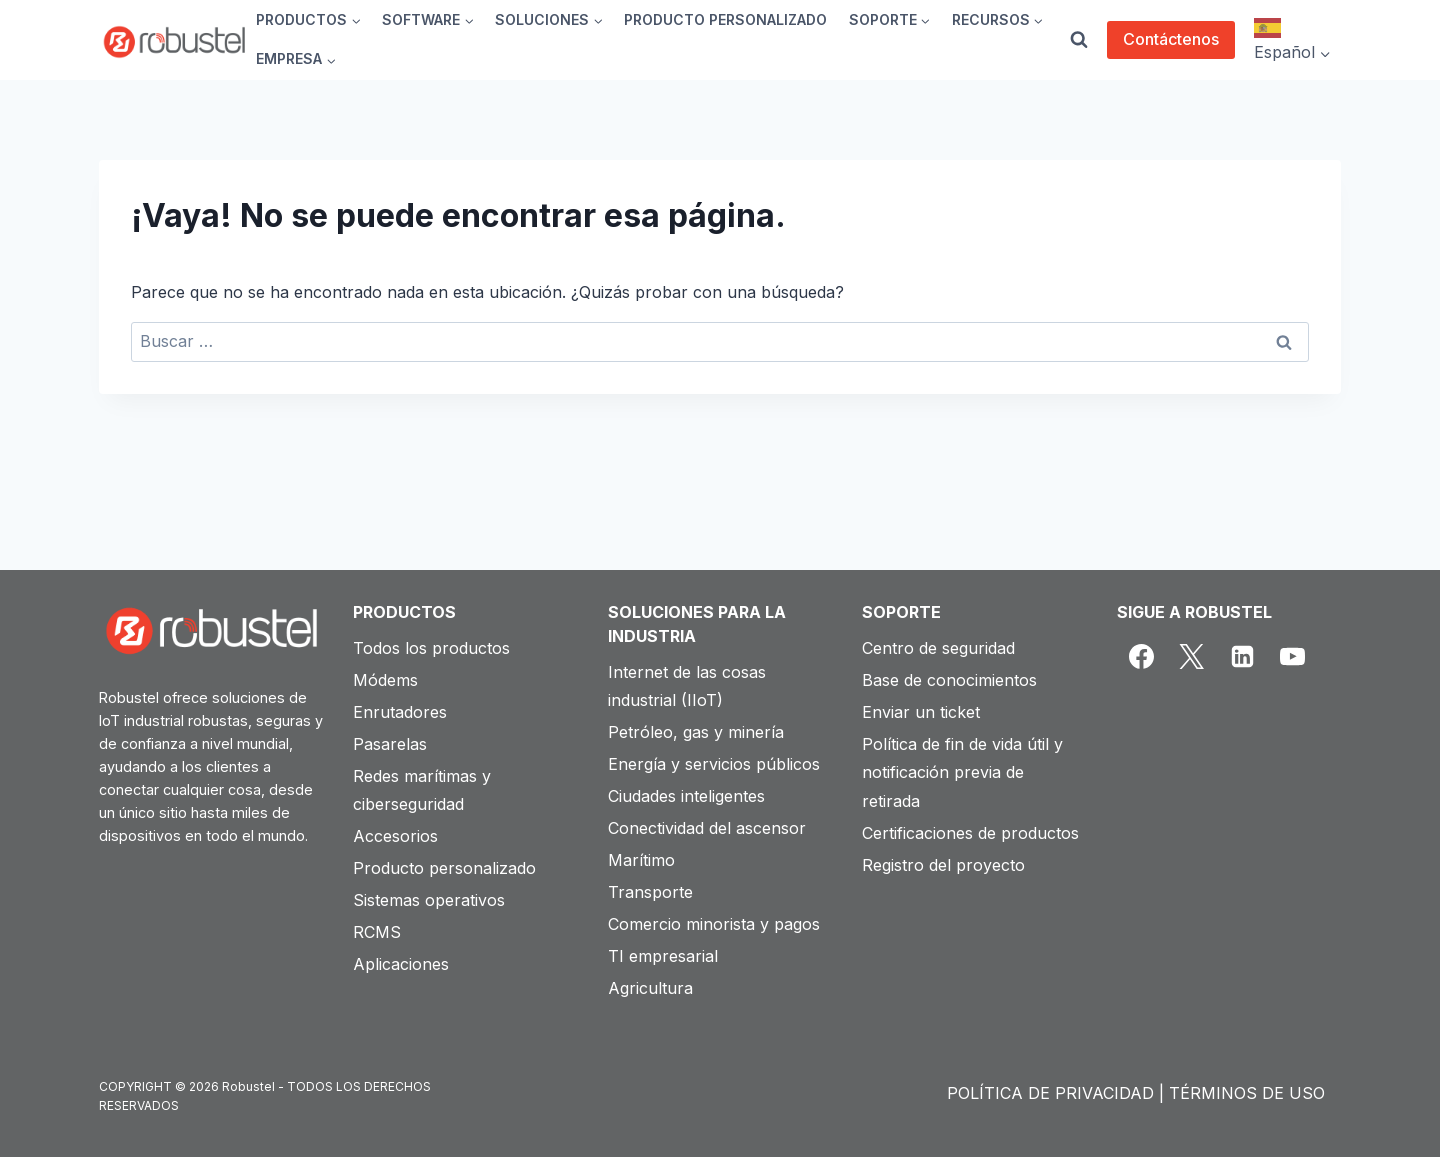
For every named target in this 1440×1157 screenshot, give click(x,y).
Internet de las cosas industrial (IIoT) (687, 686)
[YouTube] (1293, 657)
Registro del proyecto (943, 865)
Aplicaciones (401, 964)
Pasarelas (390, 744)
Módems (385, 680)
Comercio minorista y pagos (714, 924)
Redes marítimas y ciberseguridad (422, 790)
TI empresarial (663, 956)
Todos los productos (431, 648)
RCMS (377, 932)
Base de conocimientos (949, 680)
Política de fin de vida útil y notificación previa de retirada (962, 773)
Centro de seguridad (938, 648)
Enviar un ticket (921, 712)
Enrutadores (400, 712)
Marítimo (641, 860)
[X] (1192, 657)
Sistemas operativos (429, 900)
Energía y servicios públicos (714, 764)
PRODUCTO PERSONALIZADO (725, 19)
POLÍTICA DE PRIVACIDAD (1050, 1093)
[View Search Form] (1079, 40)
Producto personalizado (444, 868)
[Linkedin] (1242, 657)
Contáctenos (1171, 39)
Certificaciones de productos (970, 833)
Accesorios (395, 836)
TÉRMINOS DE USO (1247, 1093)
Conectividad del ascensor (707, 828)
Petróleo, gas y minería (696, 732)
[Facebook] (1142, 657)
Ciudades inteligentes (686, 796)
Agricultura (650, 988)
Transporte (650, 892)
